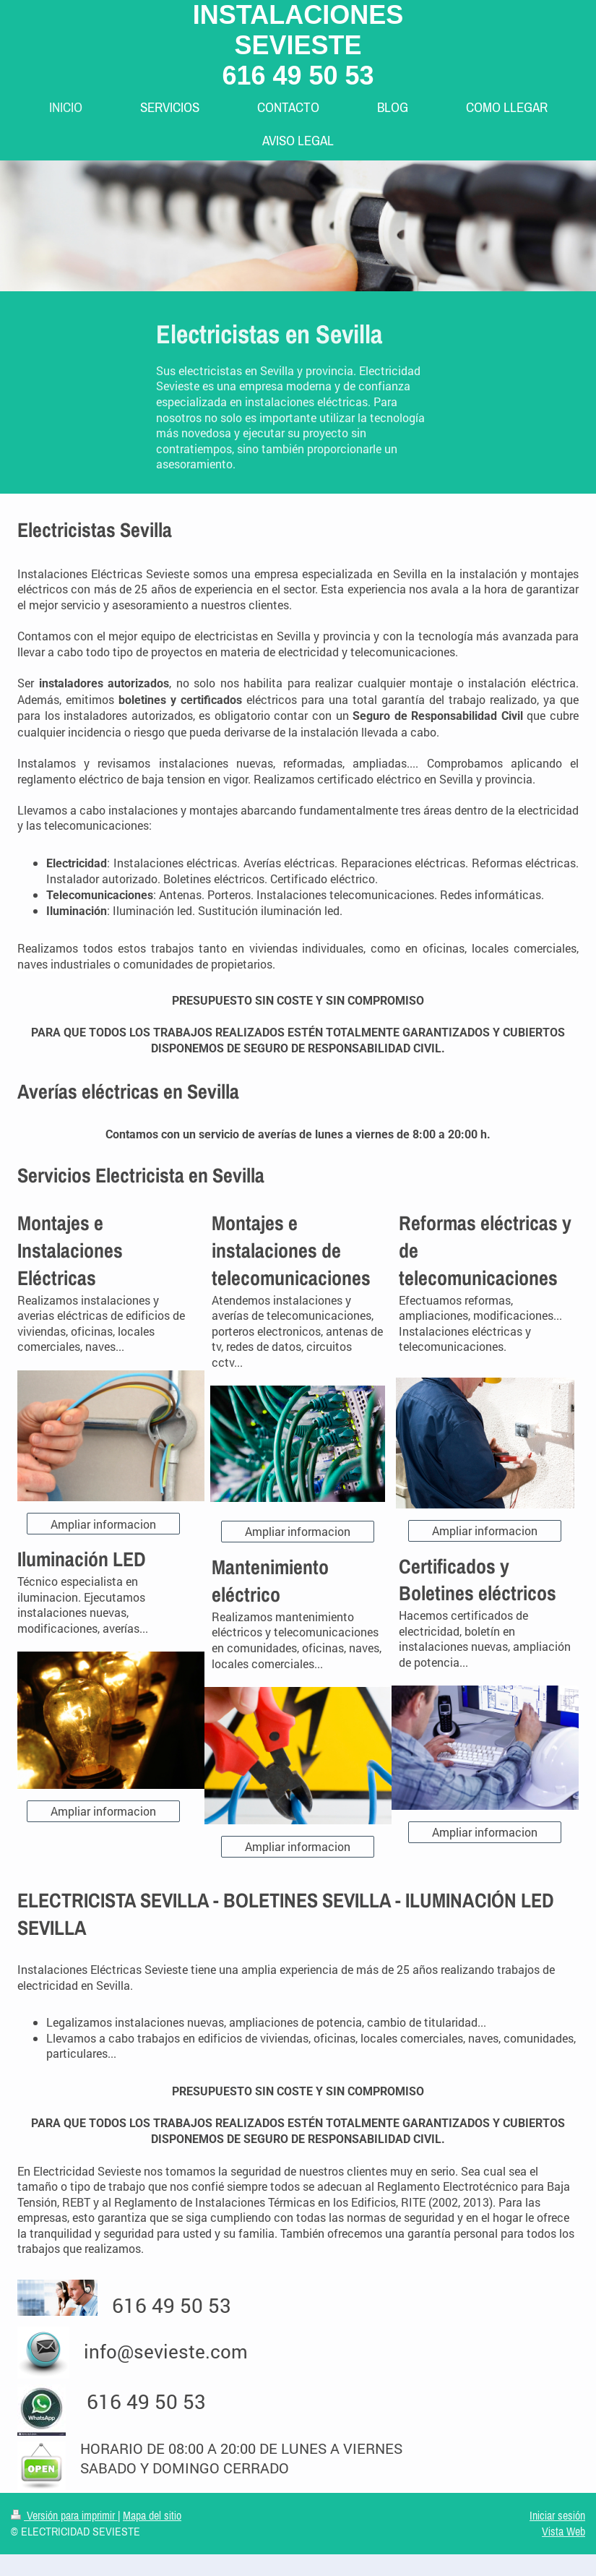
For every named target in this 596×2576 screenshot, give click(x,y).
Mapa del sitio (152, 2515)
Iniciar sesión (557, 2515)
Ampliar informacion (103, 1524)
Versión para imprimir (64, 2515)
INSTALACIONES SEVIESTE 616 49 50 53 (298, 45)
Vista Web (563, 2531)
